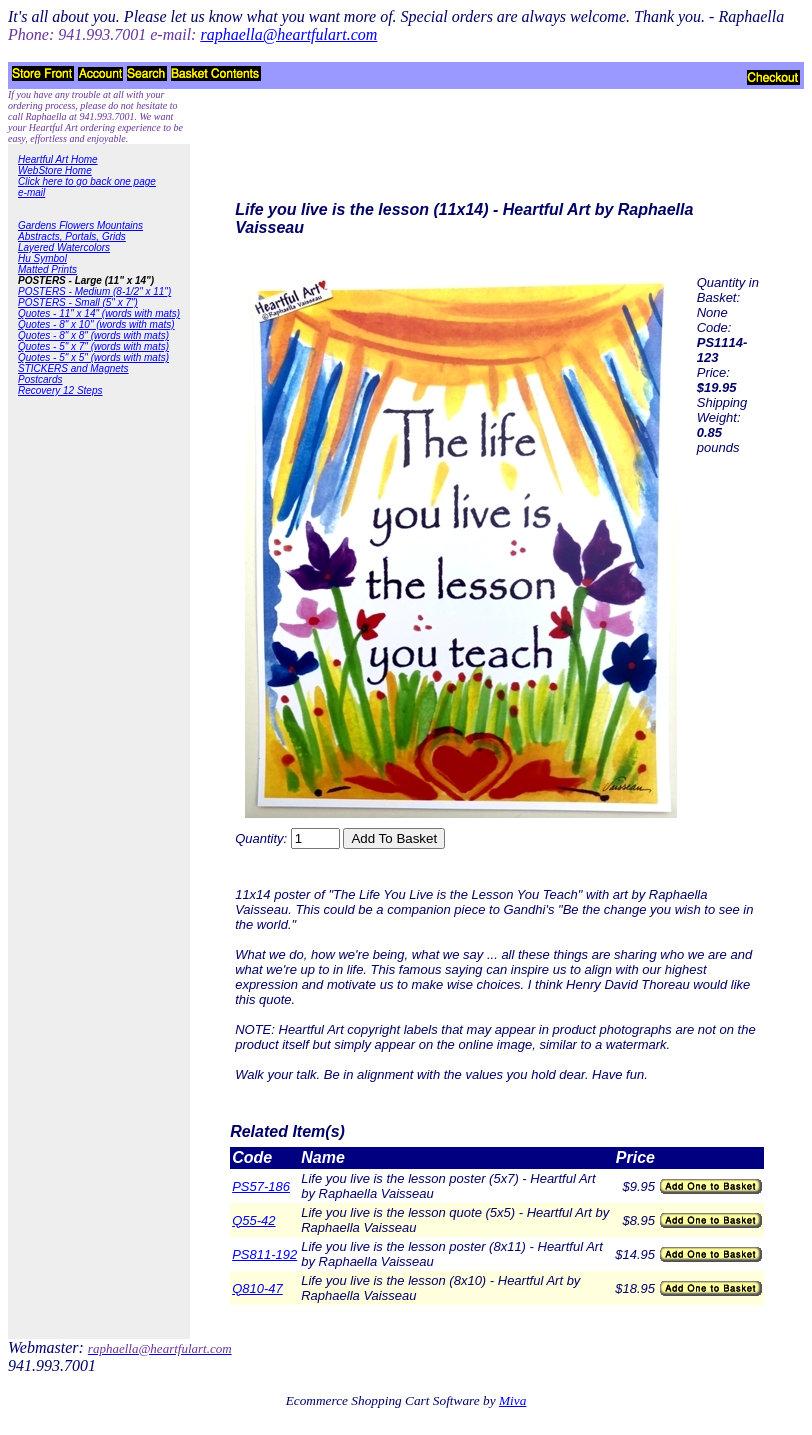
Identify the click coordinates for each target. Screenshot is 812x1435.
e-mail (31, 192)
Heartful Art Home (58, 159)
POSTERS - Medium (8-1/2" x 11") (94, 291)
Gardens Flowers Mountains (80, 225)
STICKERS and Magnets (73, 368)
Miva (512, 1400)
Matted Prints (47, 269)
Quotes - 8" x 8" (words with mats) (93, 335)
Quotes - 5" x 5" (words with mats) (93, 357)
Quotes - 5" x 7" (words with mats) (93, 346)
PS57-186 (261, 1186)
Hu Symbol (42, 258)
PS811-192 (264, 1254)
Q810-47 (257, 1288)
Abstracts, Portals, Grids (72, 236)
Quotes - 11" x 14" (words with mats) (99, 313)
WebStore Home (55, 170)
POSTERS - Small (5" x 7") (78, 302)
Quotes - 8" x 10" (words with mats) (96, 324)
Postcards (40, 379)
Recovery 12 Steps (60, 390)
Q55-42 (253, 1220)
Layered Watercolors (64, 247)
